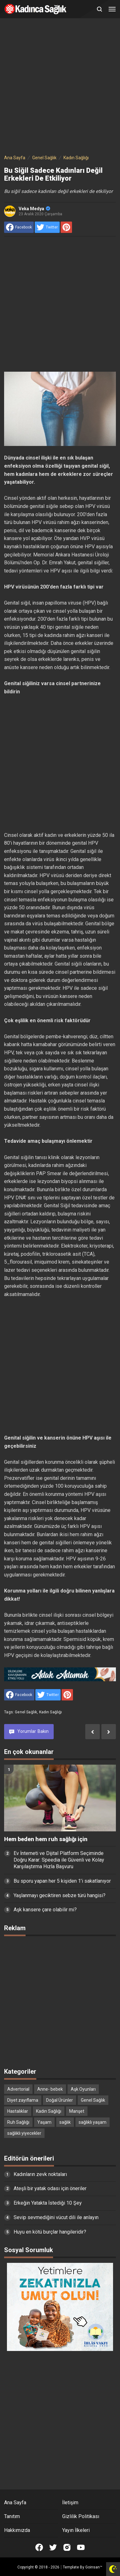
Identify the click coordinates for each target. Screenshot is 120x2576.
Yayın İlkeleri (76, 2530)
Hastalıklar (17, 2111)
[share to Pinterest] (66, 227)
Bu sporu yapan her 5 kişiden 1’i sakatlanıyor (62, 1881)
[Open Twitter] (53, 2547)
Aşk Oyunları (83, 2089)
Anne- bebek (50, 2089)
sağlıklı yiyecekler (24, 2133)
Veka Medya (34, 208)
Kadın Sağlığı (50, 1712)
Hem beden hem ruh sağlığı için (45, 1839)
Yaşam (44, 2122)
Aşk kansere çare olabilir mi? (45, 1910)
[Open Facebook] (39, 2547)
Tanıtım (12, 2516)
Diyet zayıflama (22, 2100)
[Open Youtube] (81, 2547)
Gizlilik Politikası (80, 2516)
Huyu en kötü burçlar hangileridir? (50, 2232)
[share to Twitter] (47, 227)
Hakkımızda (17, 2530)
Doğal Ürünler (59, 2100)
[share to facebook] (19, 227)
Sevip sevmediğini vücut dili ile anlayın (56, 2217)
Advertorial (18, 2089)
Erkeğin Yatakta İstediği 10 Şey (48, 2203)
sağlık (65, 2122)
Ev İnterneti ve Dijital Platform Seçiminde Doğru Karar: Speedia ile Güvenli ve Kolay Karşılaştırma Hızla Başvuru (59, 1859)
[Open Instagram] (67, 2547)
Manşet (76, 2111)
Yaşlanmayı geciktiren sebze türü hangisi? (59, 1895)
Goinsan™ (93, 2567)
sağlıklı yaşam (92, 2122)
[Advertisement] (60, 87)
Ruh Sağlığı (18, 2122)
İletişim (70, 2503)
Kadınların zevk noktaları (40, 2174)
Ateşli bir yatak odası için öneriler (50, 2188)
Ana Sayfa (15, 2503)
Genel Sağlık (26, 1712)
